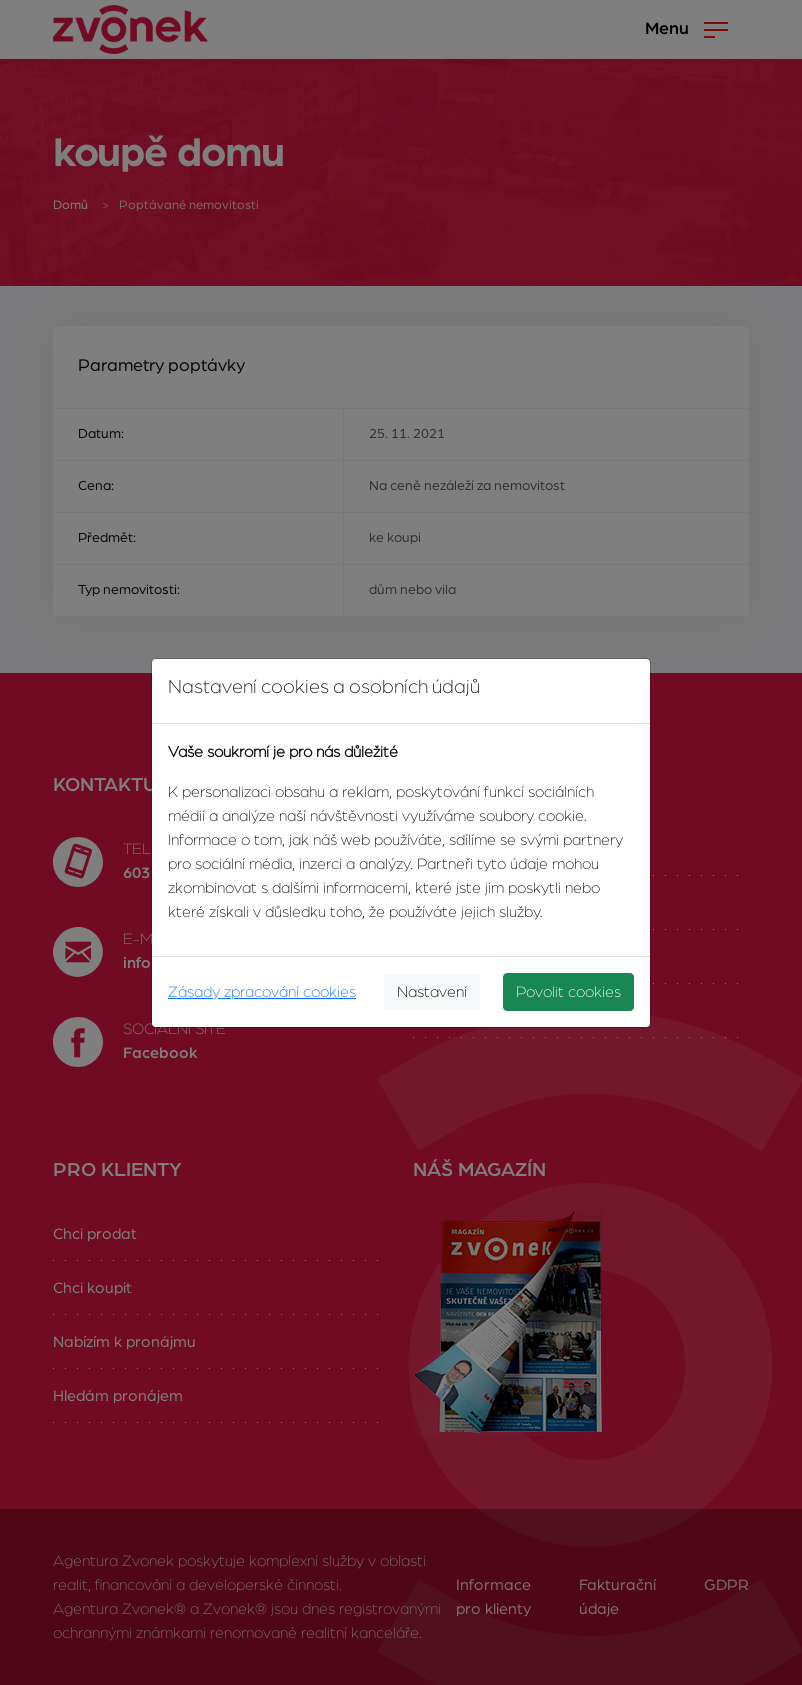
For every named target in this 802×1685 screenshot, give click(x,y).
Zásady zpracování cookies (262, 992)
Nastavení (432, 992)
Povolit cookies (568, 992)
